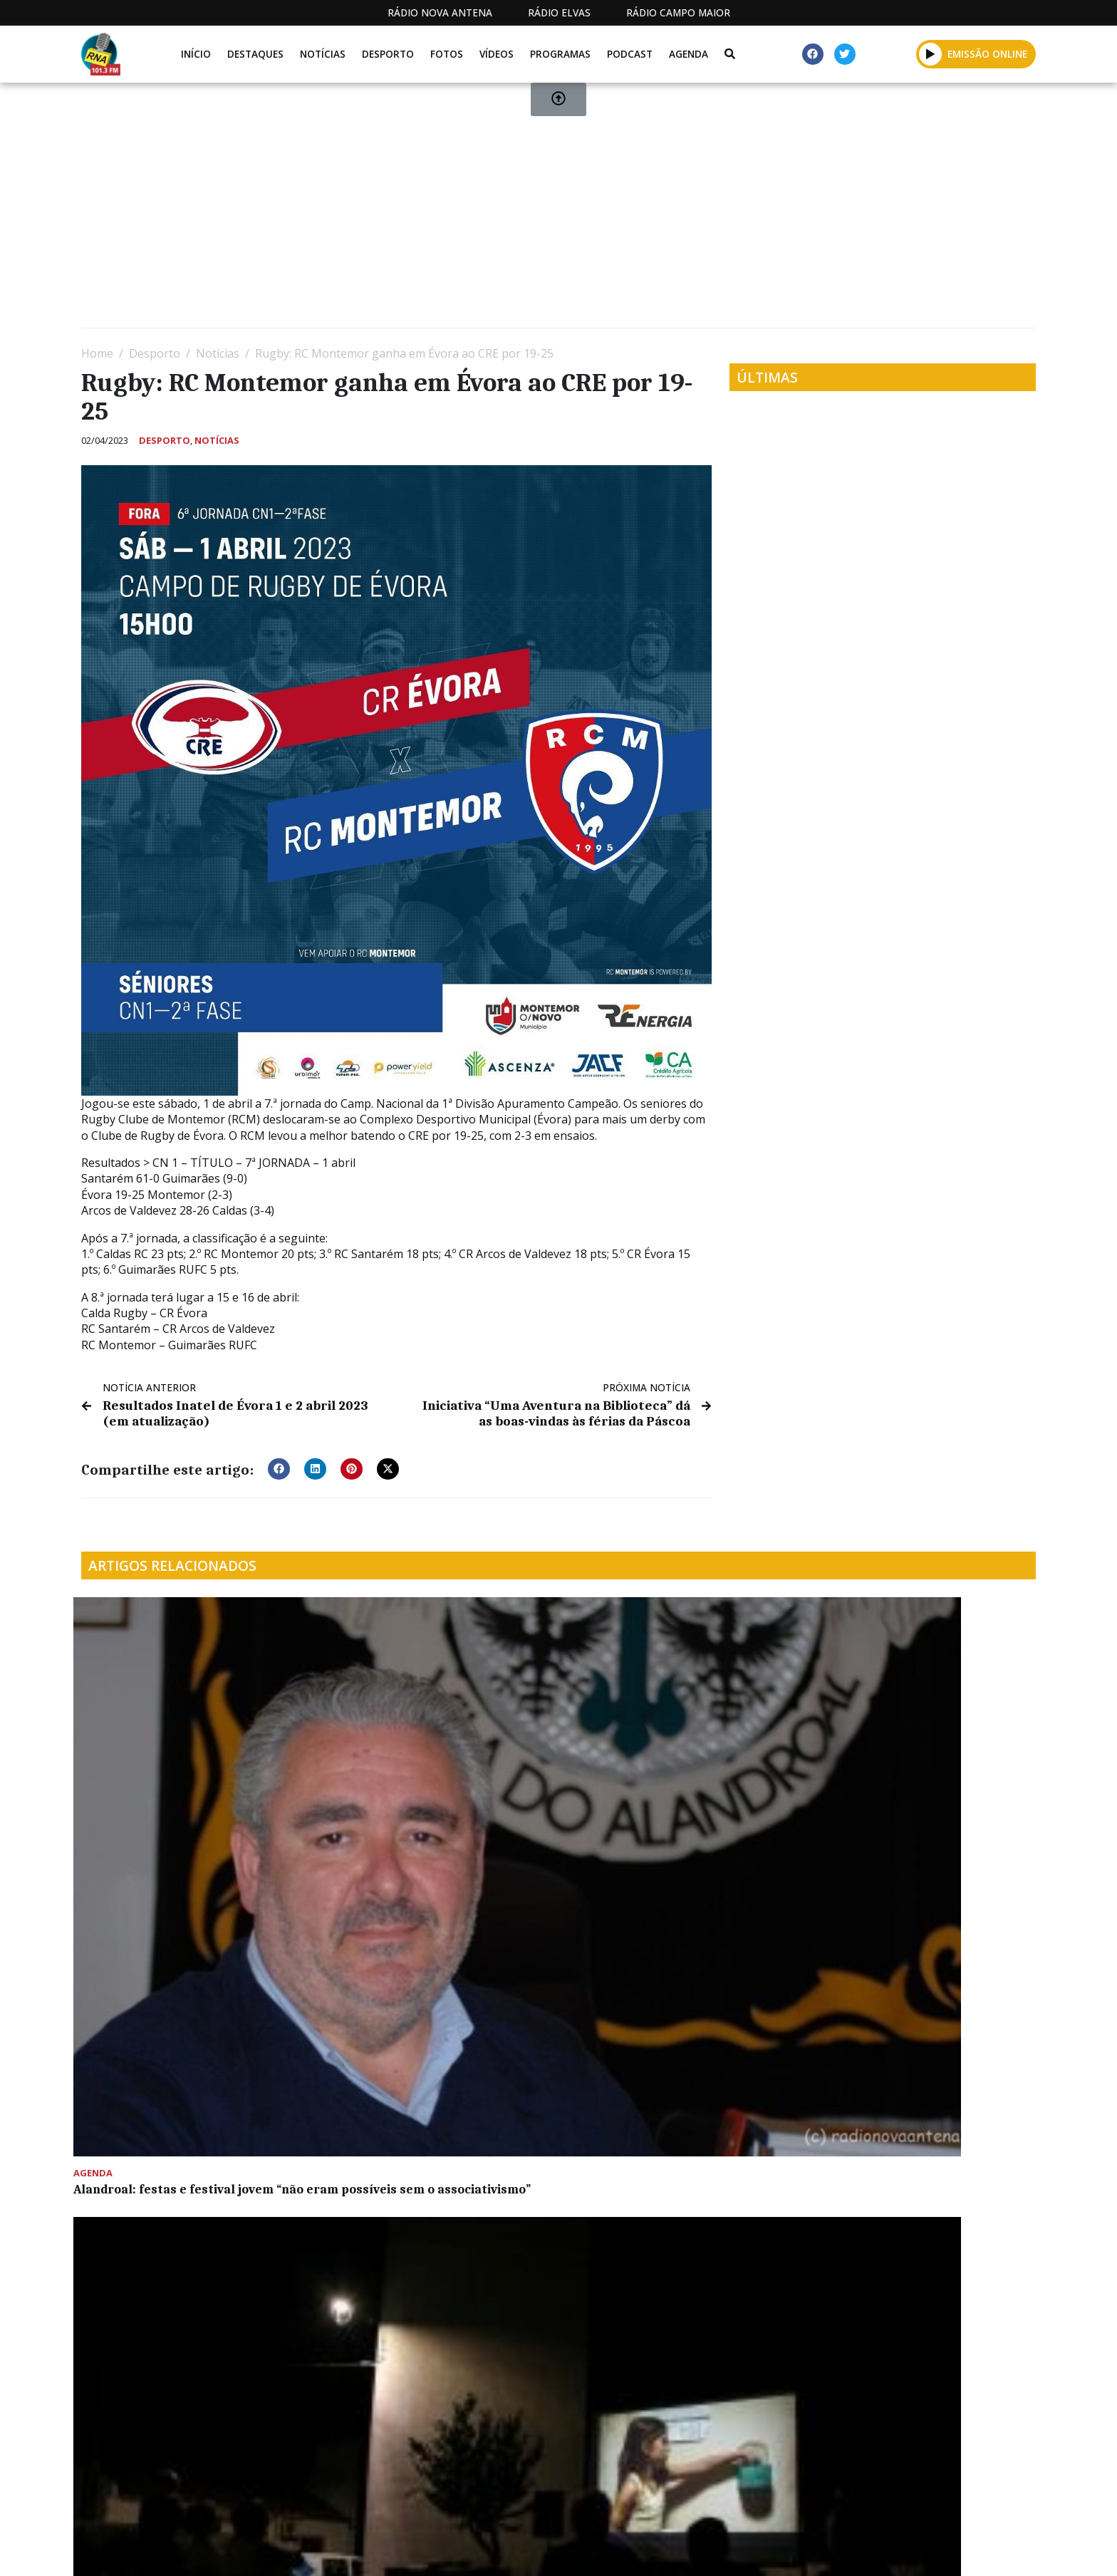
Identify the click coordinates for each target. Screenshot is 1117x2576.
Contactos (770, 2550)
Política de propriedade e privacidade (932, 2550)
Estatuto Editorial (553, 2550)
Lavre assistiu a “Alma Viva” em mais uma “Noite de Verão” (431, 1775)
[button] (279, 1465)
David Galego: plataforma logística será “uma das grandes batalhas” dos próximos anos (678, 1782)
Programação (673, 2550)
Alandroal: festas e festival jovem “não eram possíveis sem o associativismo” (181, 1782)
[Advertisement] (508, 211)
